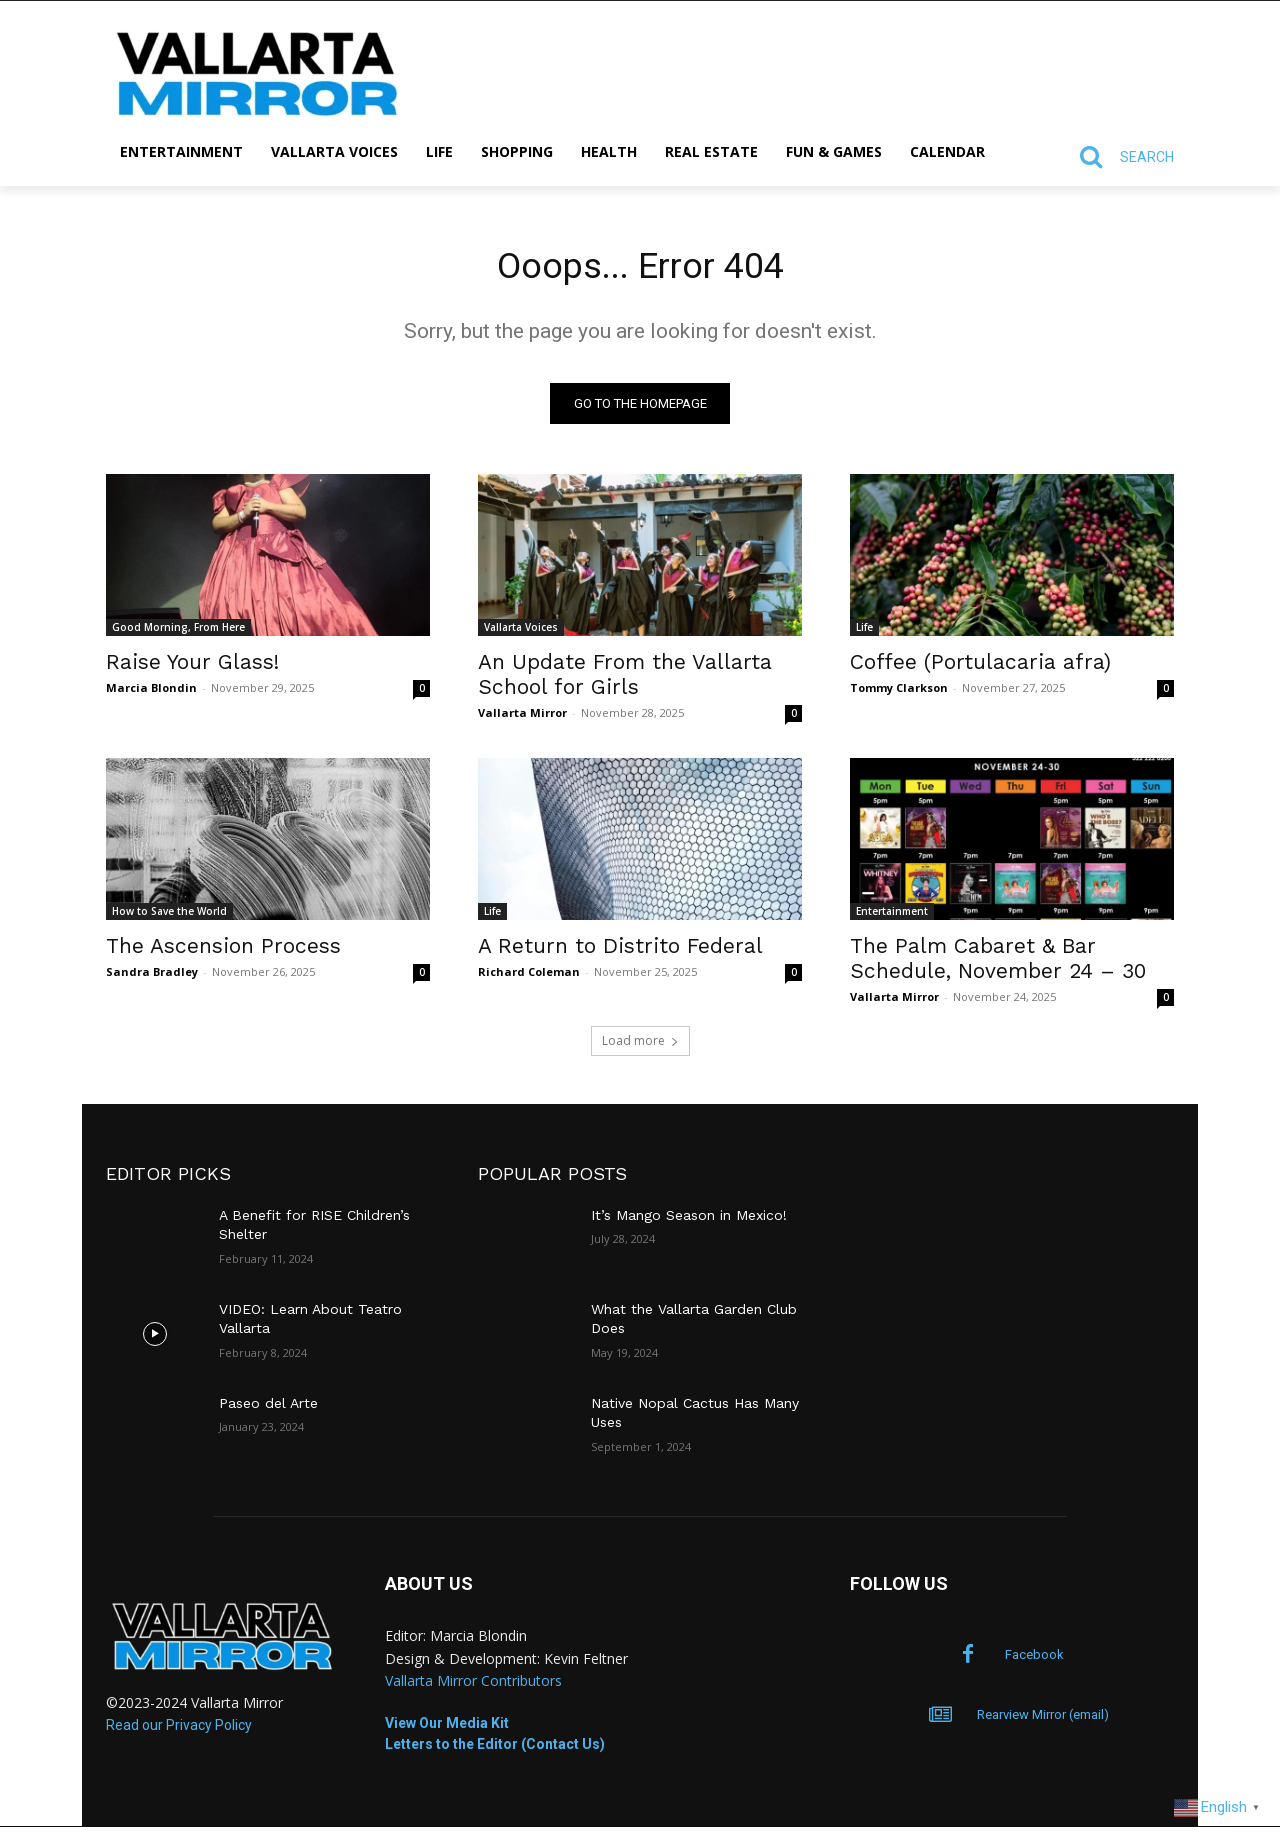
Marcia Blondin (151, 693)
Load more (640, 1046)
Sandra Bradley (152, 977)
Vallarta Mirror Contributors (473, 1686)
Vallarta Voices (521, 633)
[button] (1118, 157)
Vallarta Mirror (522, 718)
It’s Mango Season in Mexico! (689, 1221)
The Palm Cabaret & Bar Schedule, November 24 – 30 (998, 964)
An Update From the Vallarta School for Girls (625, 680)
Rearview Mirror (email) (1043, 1720)
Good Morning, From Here (178, 633)
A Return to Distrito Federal (620, 951)
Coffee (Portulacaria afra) (980, 667)
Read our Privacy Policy (179, 1730)
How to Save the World (169, 917)
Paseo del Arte (268, 1409)
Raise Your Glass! (192, 667)
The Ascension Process (223, 951)
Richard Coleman (529, 977)
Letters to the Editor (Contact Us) (495, 1750)
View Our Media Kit (447, 1729)
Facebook (1034, 1660)
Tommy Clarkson (899, 693)
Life (864, 633)
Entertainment (892, 917)
